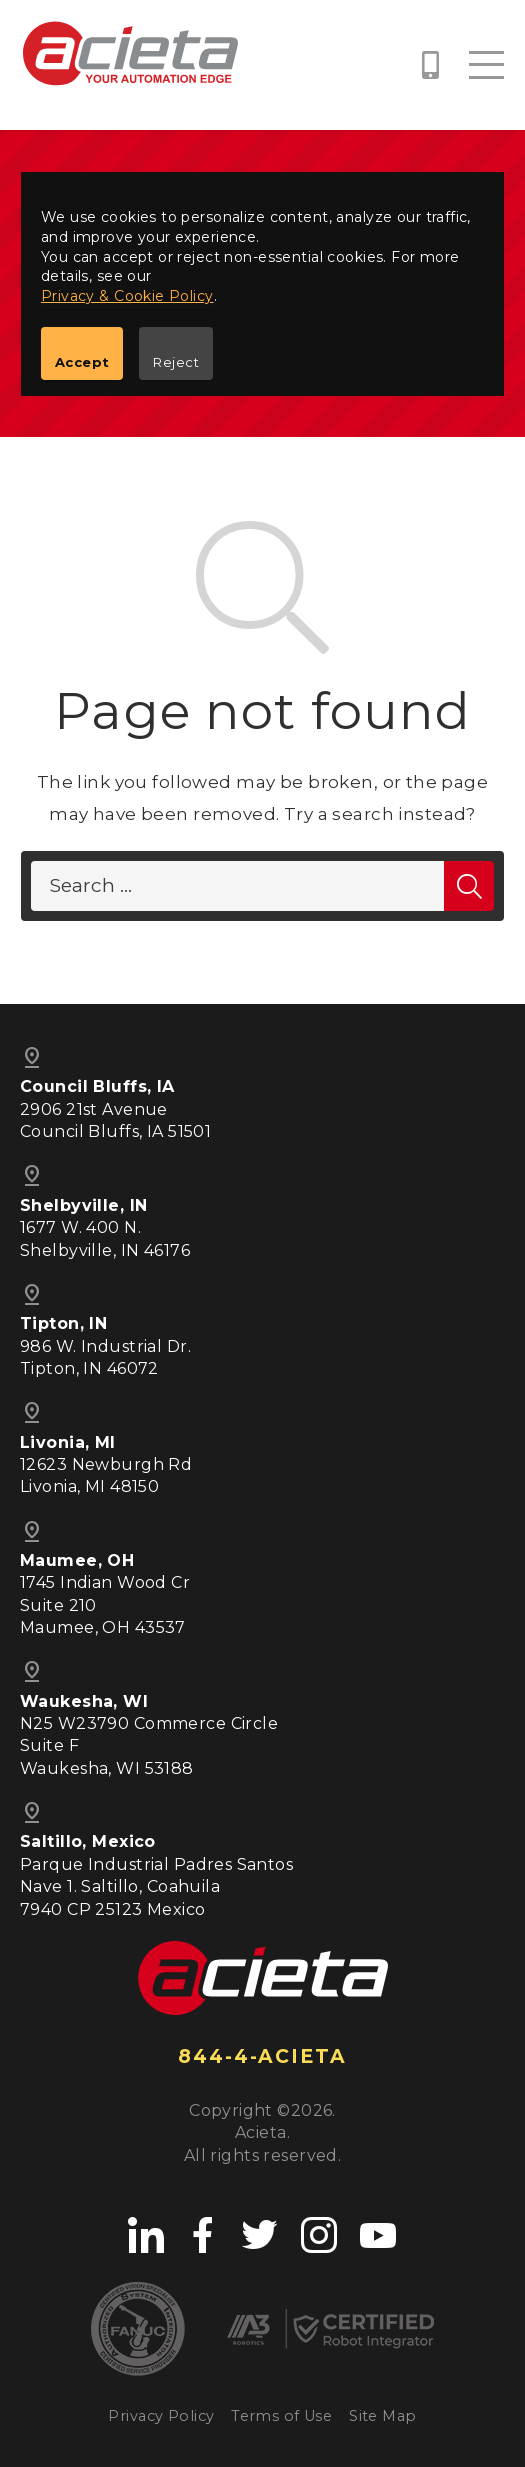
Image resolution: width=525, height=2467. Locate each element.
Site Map (382, 2416)
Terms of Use (281, 2416)
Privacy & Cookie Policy (127, 296)
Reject (176, 362)
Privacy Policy (161, 2416)
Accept (82, 362)
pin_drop (32, 1532)
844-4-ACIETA (262, 2056)
